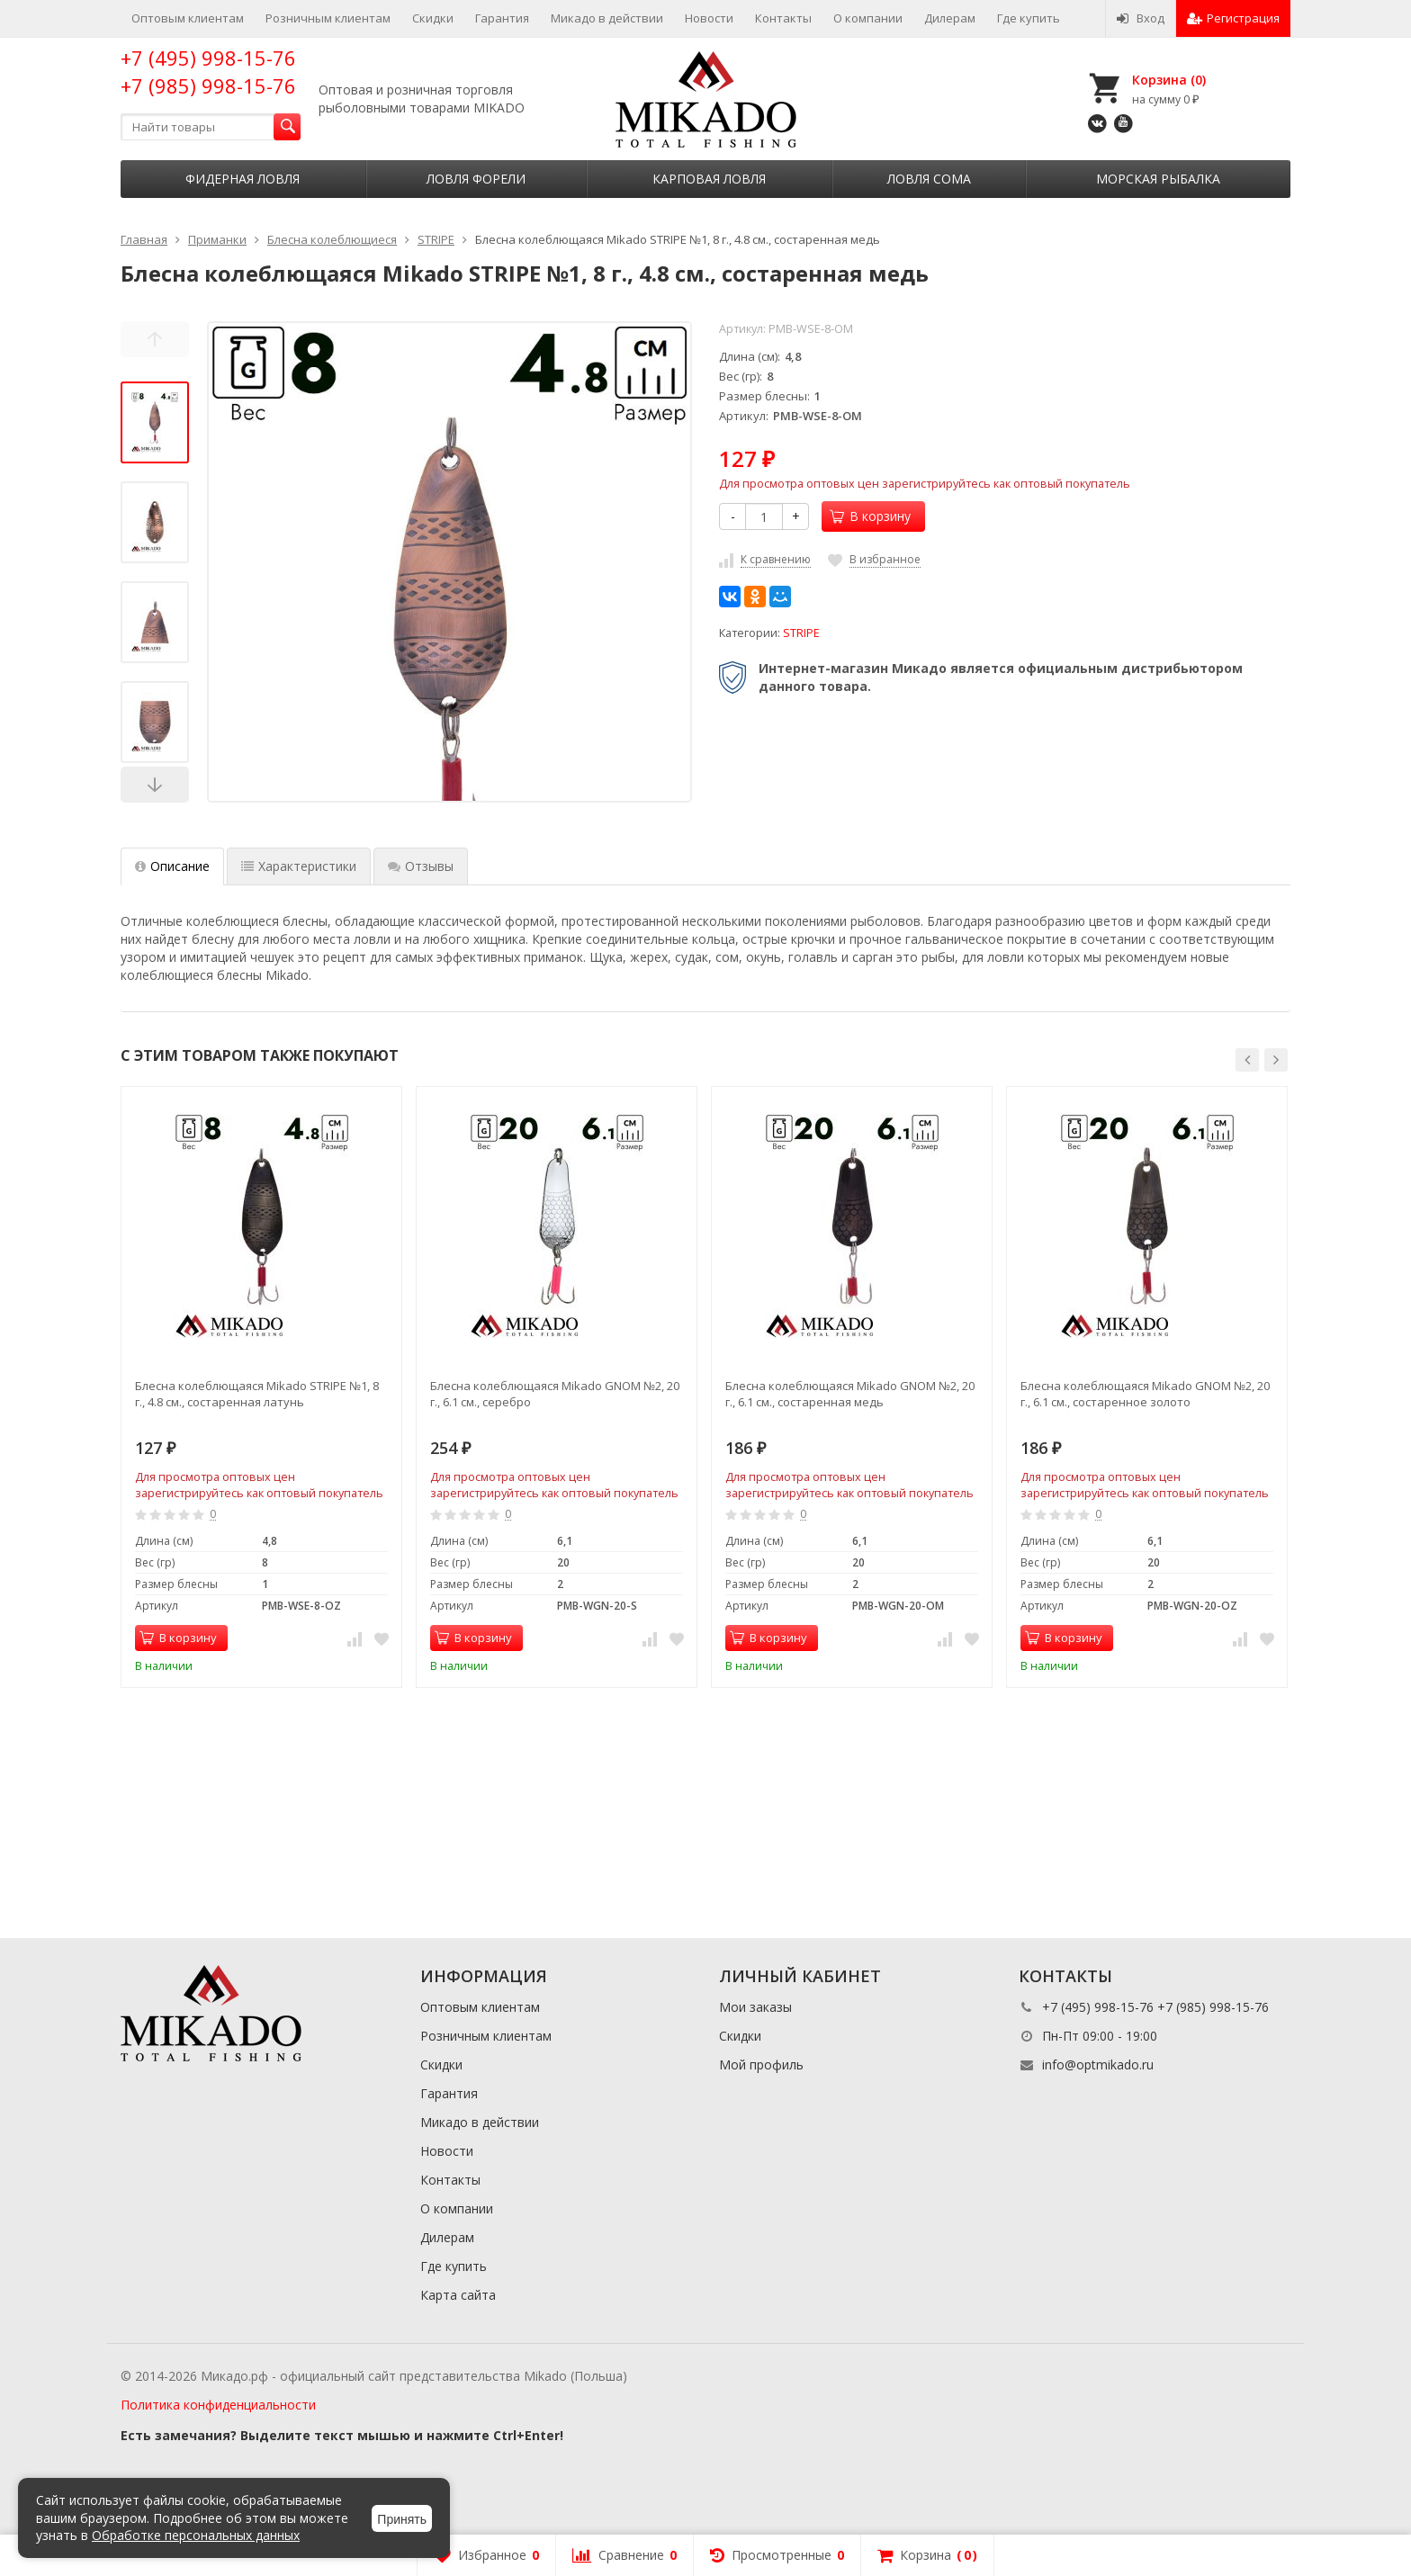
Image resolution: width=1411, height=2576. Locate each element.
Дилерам (949, 18)
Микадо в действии (607, 18)
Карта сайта (458, 2294)
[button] (1247, 1060)
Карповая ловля (709, 178)
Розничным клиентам (328, 18)
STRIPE (801, 633)
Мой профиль (761, 2064)
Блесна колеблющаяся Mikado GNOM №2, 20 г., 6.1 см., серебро (554, 1394)
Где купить (1028, 18)
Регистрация (1233, 18)
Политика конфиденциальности (218, 2404)
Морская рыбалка (1158, 178)
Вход (1140, 18)
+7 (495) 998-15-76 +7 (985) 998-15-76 (208, 71)
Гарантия (502, 18)
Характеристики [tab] (298, 866)
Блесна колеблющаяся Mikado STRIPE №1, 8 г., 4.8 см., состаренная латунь (257, 1394)
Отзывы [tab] (421, 866)
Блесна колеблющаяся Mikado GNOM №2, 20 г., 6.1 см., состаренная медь (850, 1394)
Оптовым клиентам (187, 18)
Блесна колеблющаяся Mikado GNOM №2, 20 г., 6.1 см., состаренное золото (1145, 1394)
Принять (402, 2519)
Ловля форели (476, 178)
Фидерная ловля (242, 178)
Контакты (783, 18)
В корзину (870, 516)
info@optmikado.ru (1098, 2064)
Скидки (433, 18)
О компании (868, 18)
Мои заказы (755, 2006)
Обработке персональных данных (196, 2535)
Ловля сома (929, 178)
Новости (709, 18)
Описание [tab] (172, 866)
